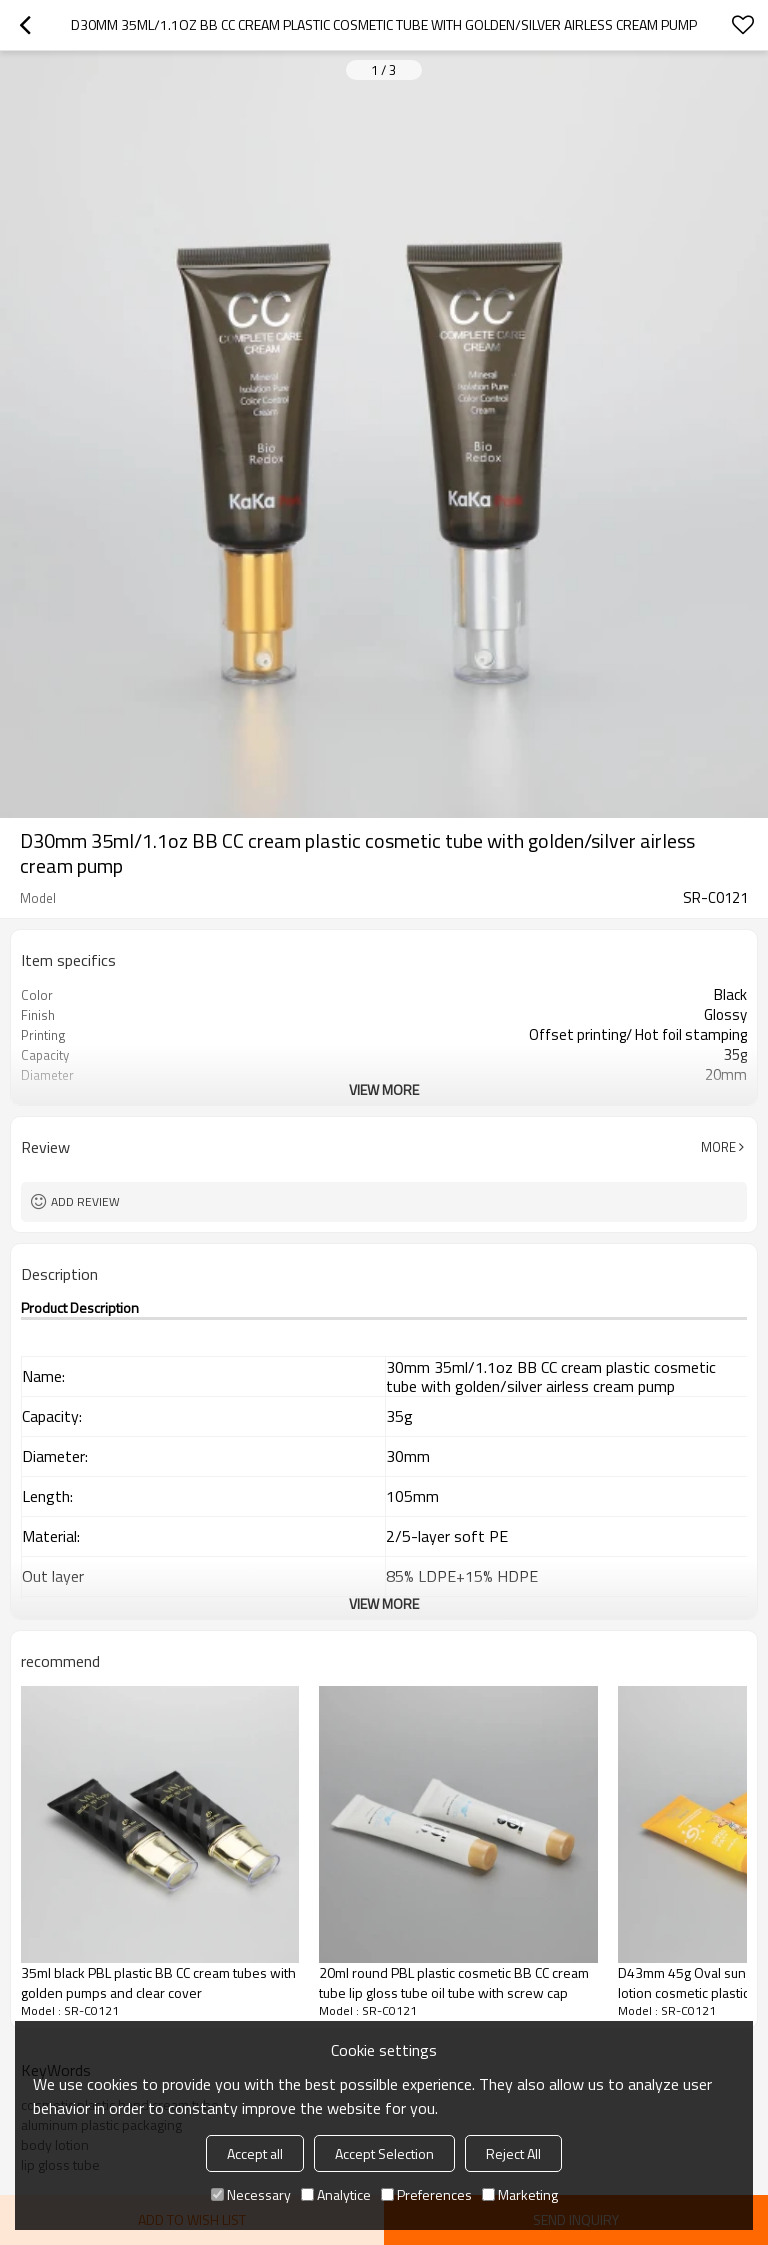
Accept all (255, 2153)
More (718, 1147)
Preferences (426, 2194)
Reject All (513, 2153)
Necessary (251, 2194)
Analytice (336, 2194)
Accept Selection (384, 2153)
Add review (85, 1201)
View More (384, 1089)
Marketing (520, 2194)
